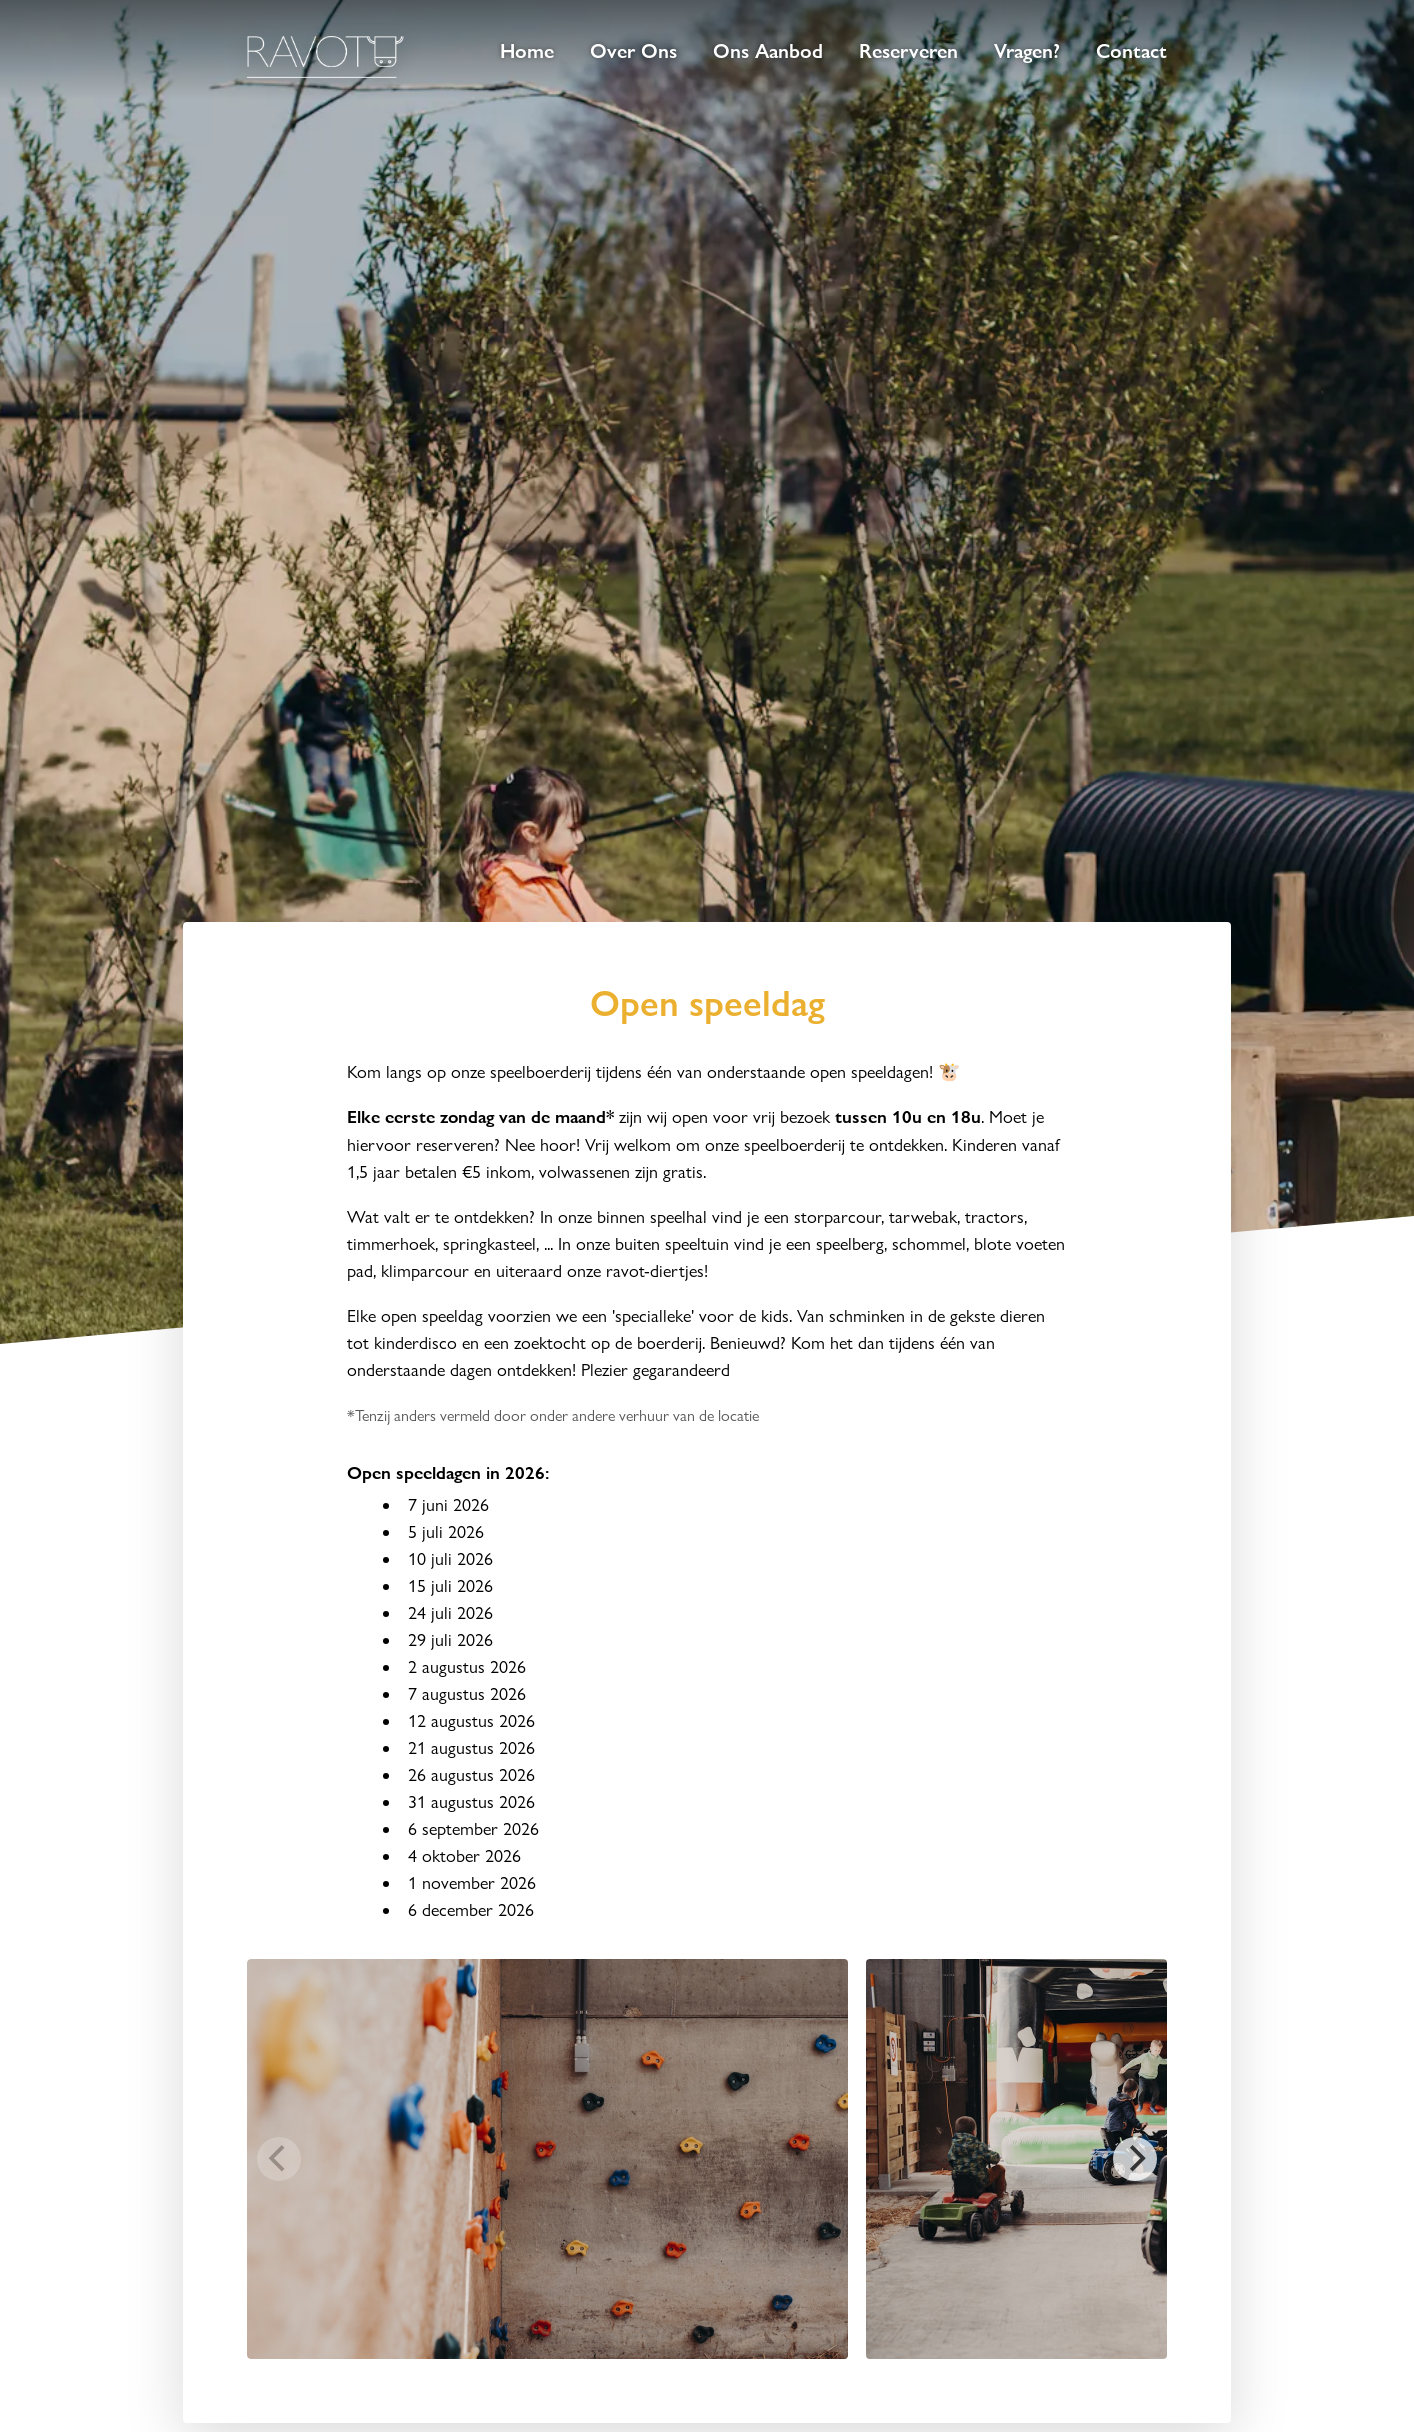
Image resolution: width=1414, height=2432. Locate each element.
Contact (1131, 51)
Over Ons (633, 51)
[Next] (1135, 2159)
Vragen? (1027, 51)
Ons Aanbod (768, 51)
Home (527, 51)
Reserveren (908, 51)
